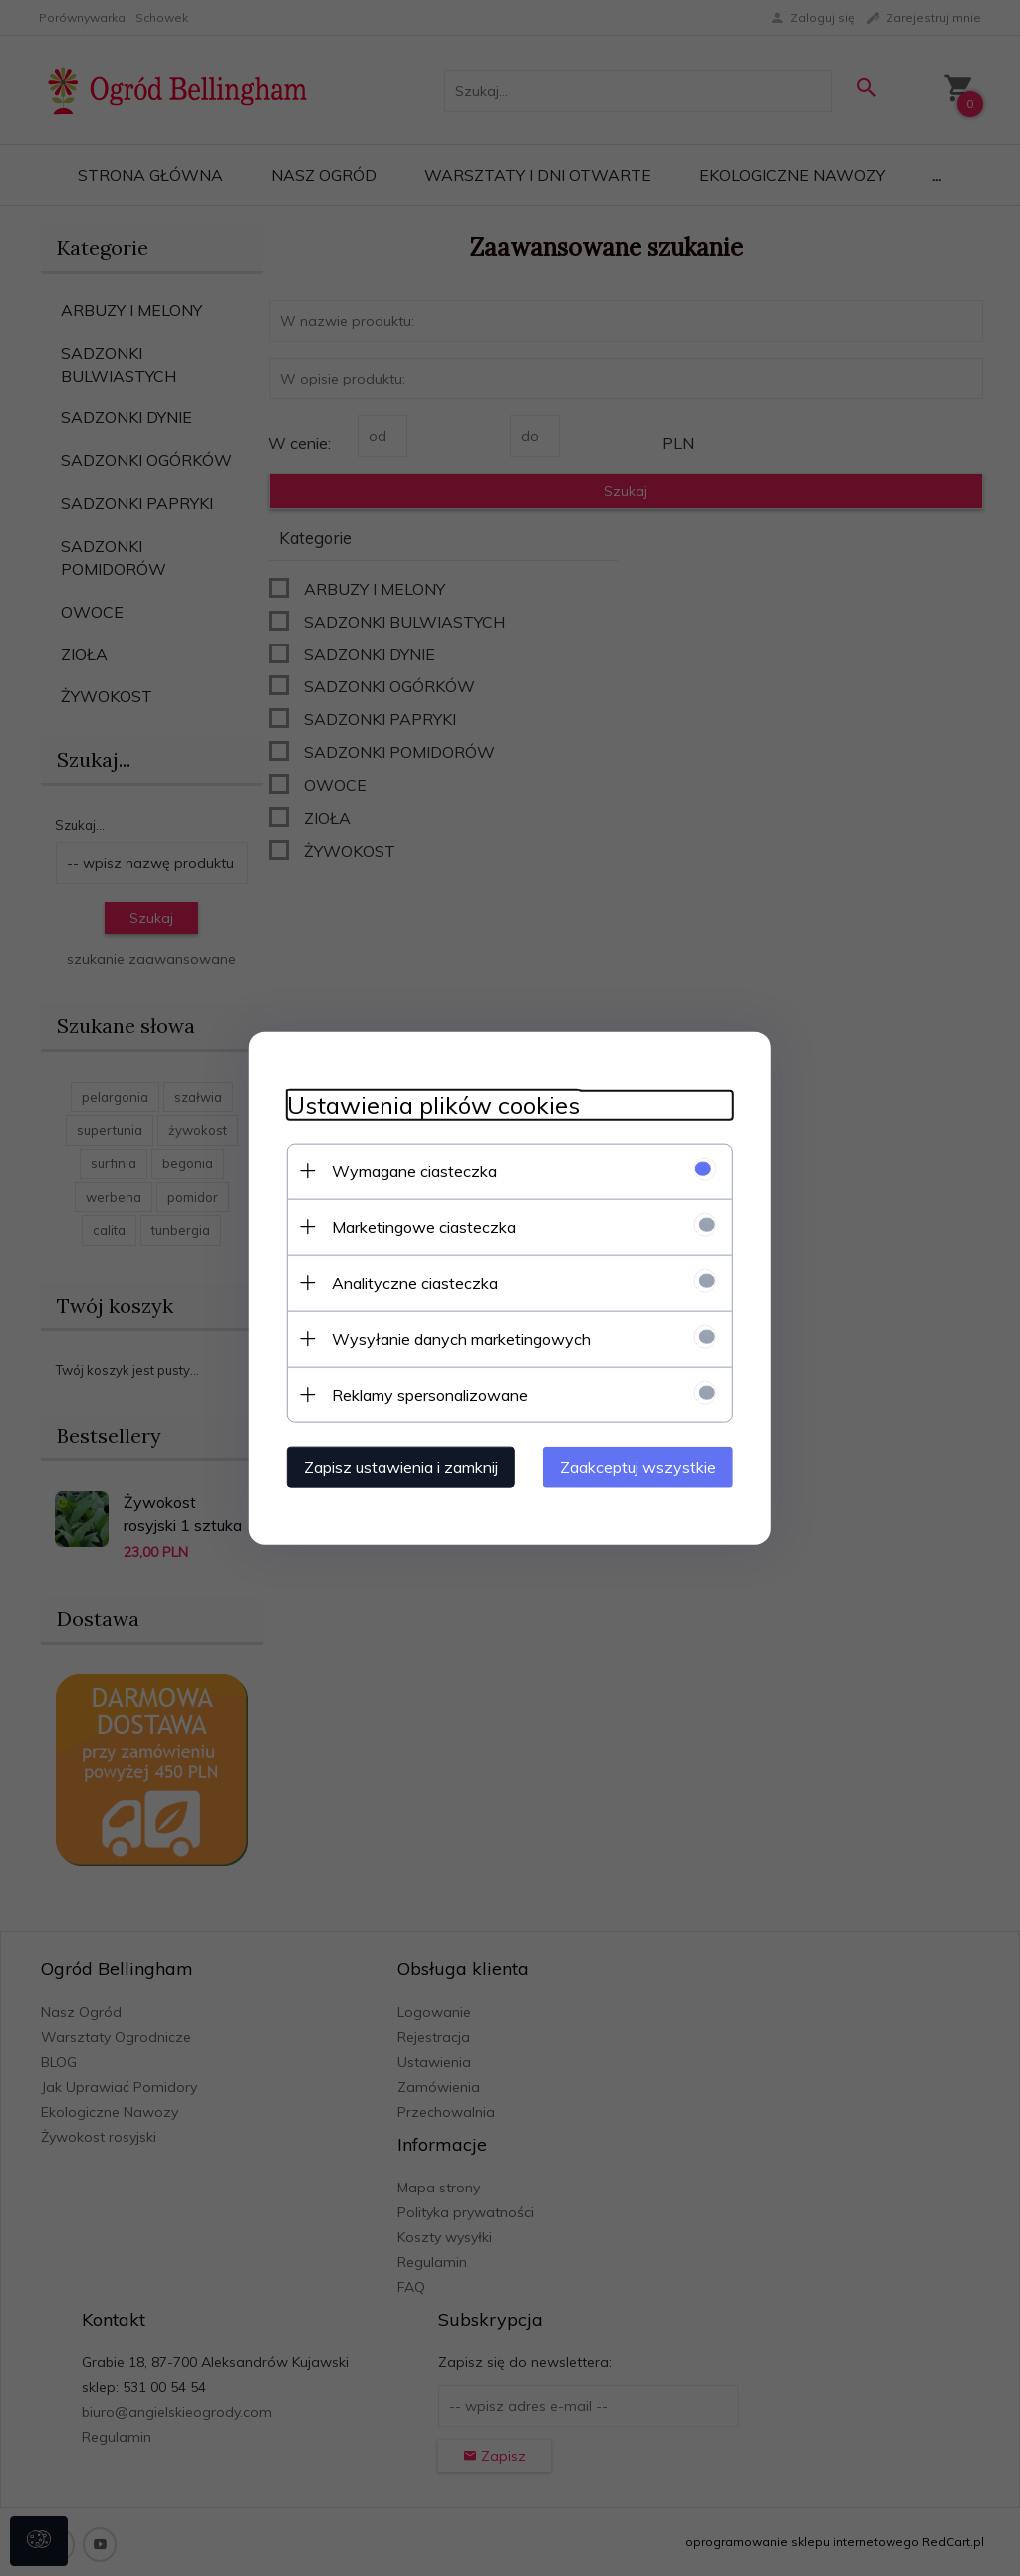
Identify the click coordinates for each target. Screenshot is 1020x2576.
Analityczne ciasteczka (409, 1282)
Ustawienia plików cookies (427, 1104)
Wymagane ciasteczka (408, 1170)
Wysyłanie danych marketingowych (455, 1338)
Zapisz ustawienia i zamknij (395, 1466)
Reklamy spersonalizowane (424, 1394)
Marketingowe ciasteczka (418, 1226)
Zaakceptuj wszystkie (644, 1466)
